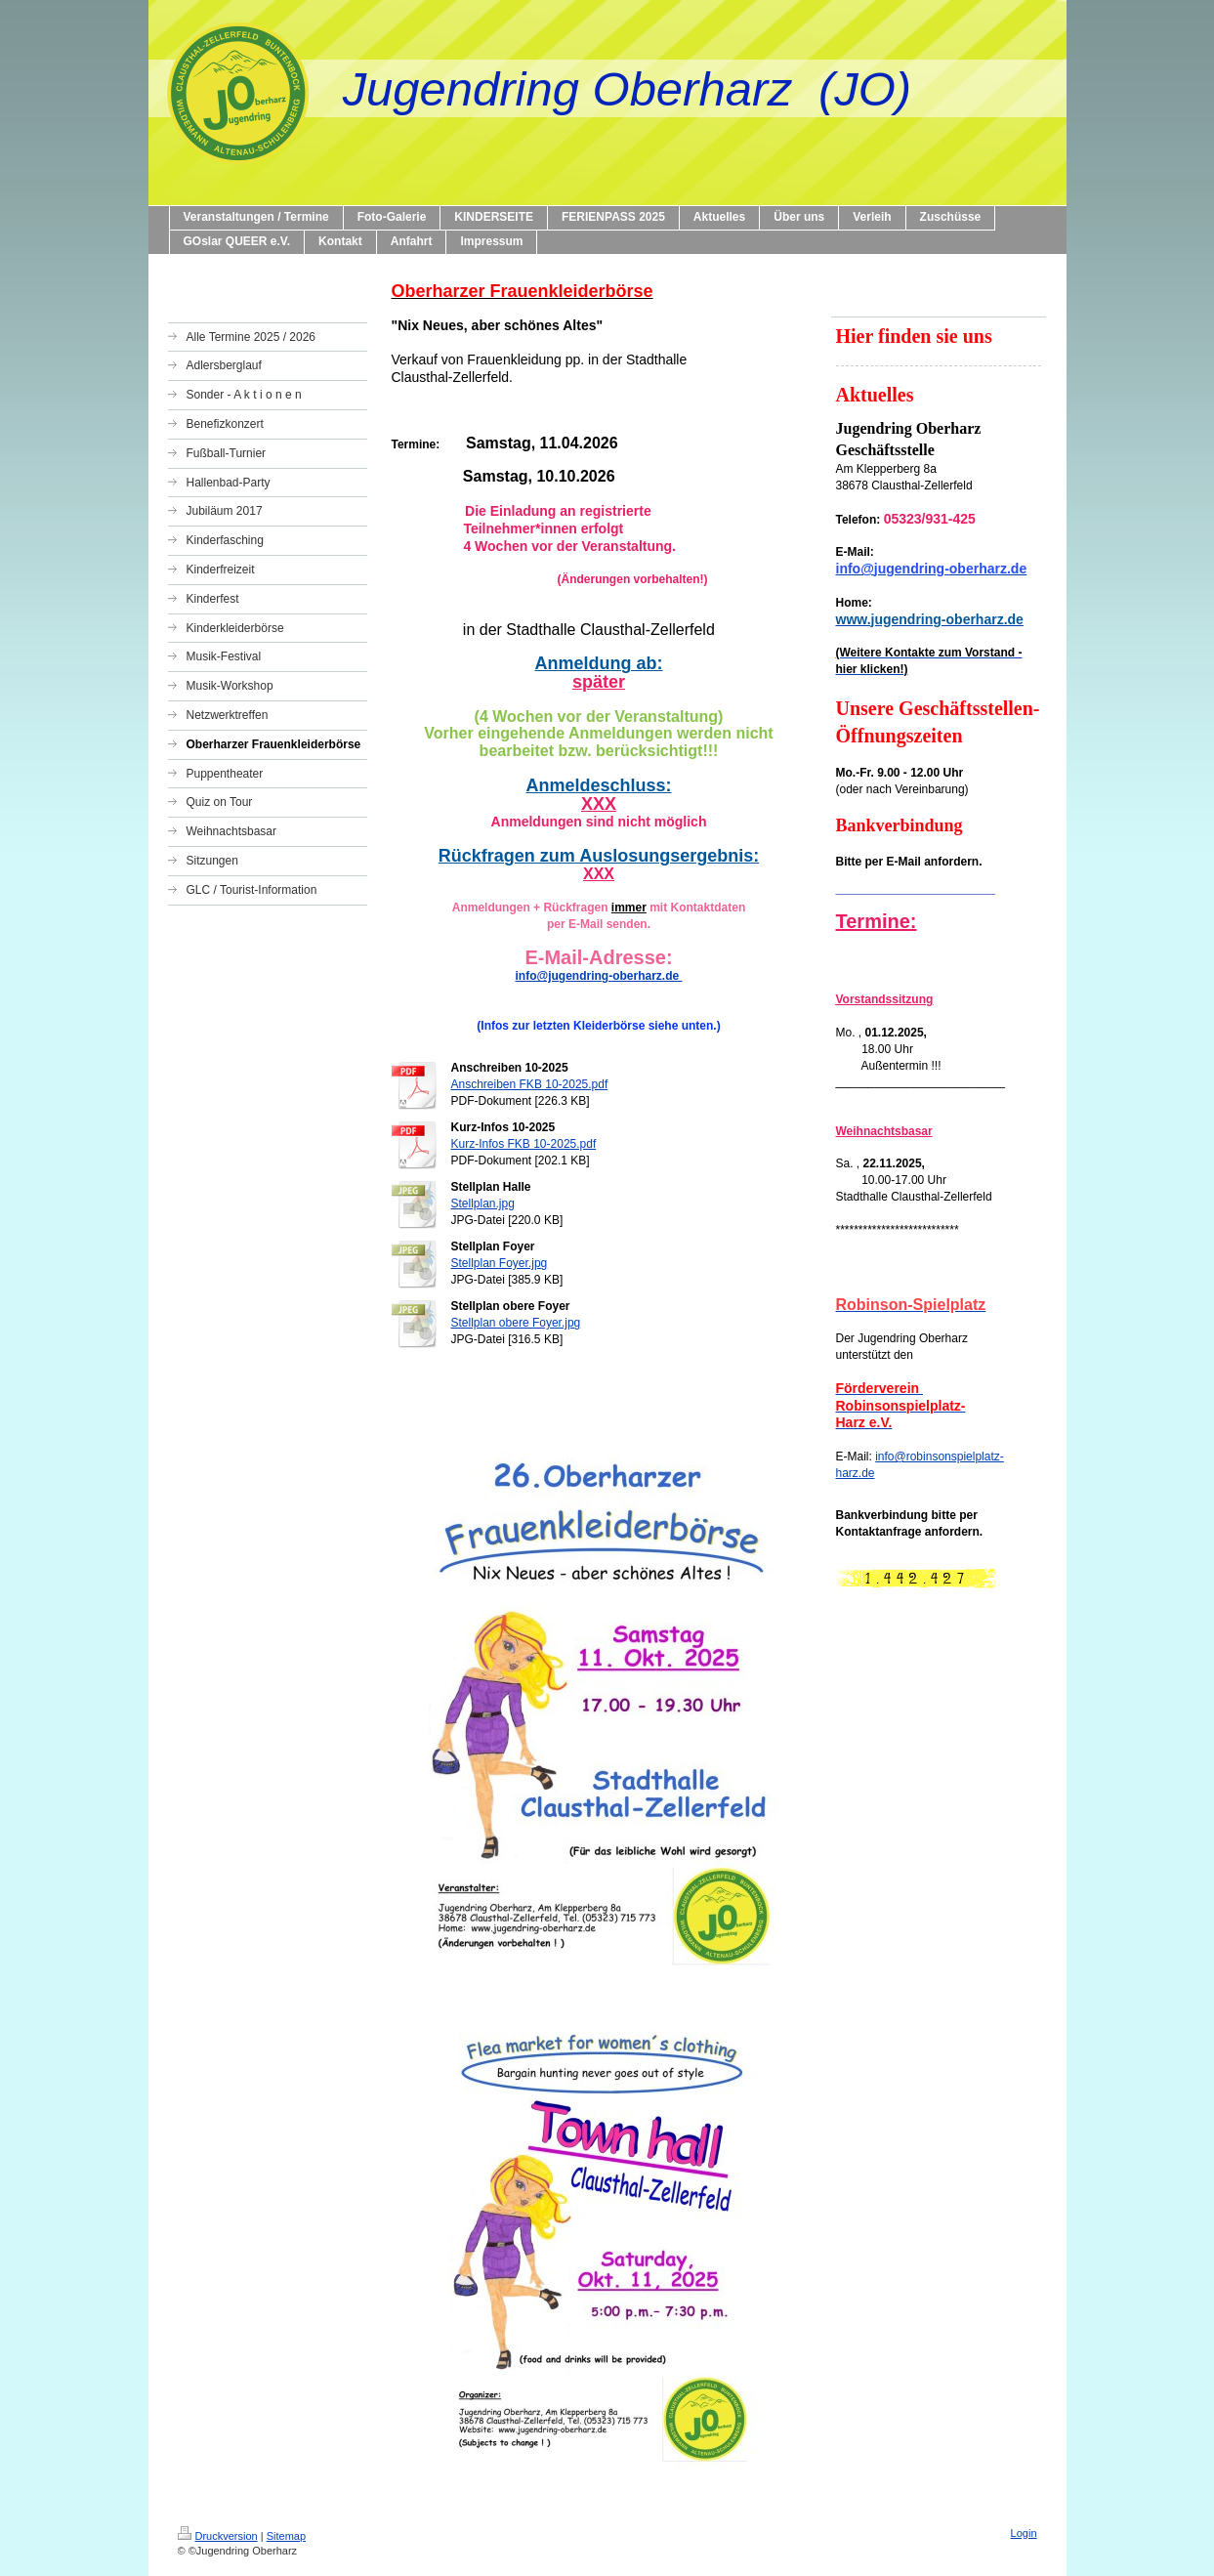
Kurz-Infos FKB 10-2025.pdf (524, 1144)
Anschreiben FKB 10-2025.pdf (529, 1084)
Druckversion (218, 2536)
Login (1024, 2533)
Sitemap (286, 2536)
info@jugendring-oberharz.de (598, 976)
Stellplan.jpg (483, 1203)
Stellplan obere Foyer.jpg (516, 1323)
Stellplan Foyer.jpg (499, 1263)
